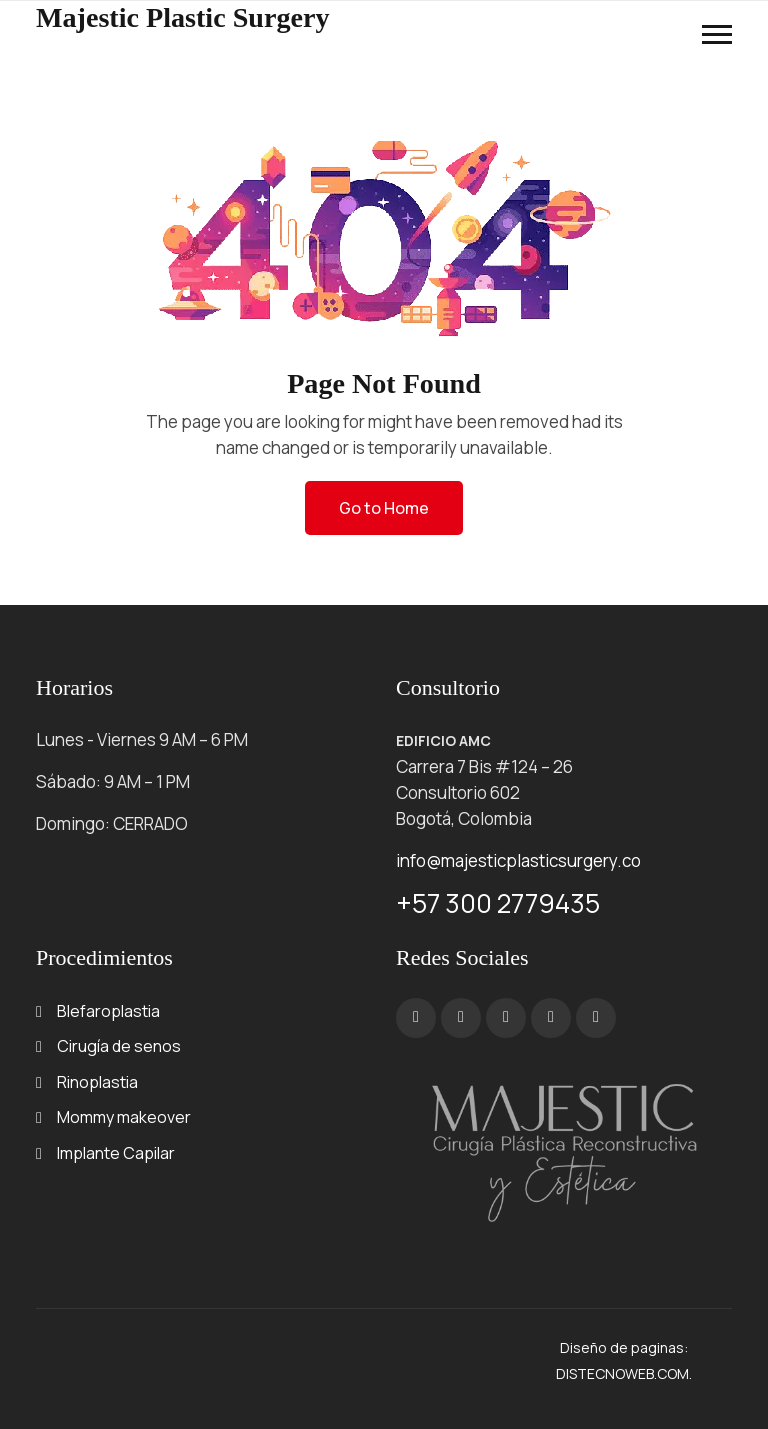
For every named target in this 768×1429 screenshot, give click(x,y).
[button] (717, 34)
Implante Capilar (116, 1153)
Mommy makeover (124, 1117)
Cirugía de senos (119, 1046)
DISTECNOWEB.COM (622, 1373)
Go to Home (384, 508)
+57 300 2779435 (498, 903)
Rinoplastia (97, 1082)
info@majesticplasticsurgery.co (518, 860)
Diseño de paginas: (624, 1347)
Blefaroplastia (108, 1011)
